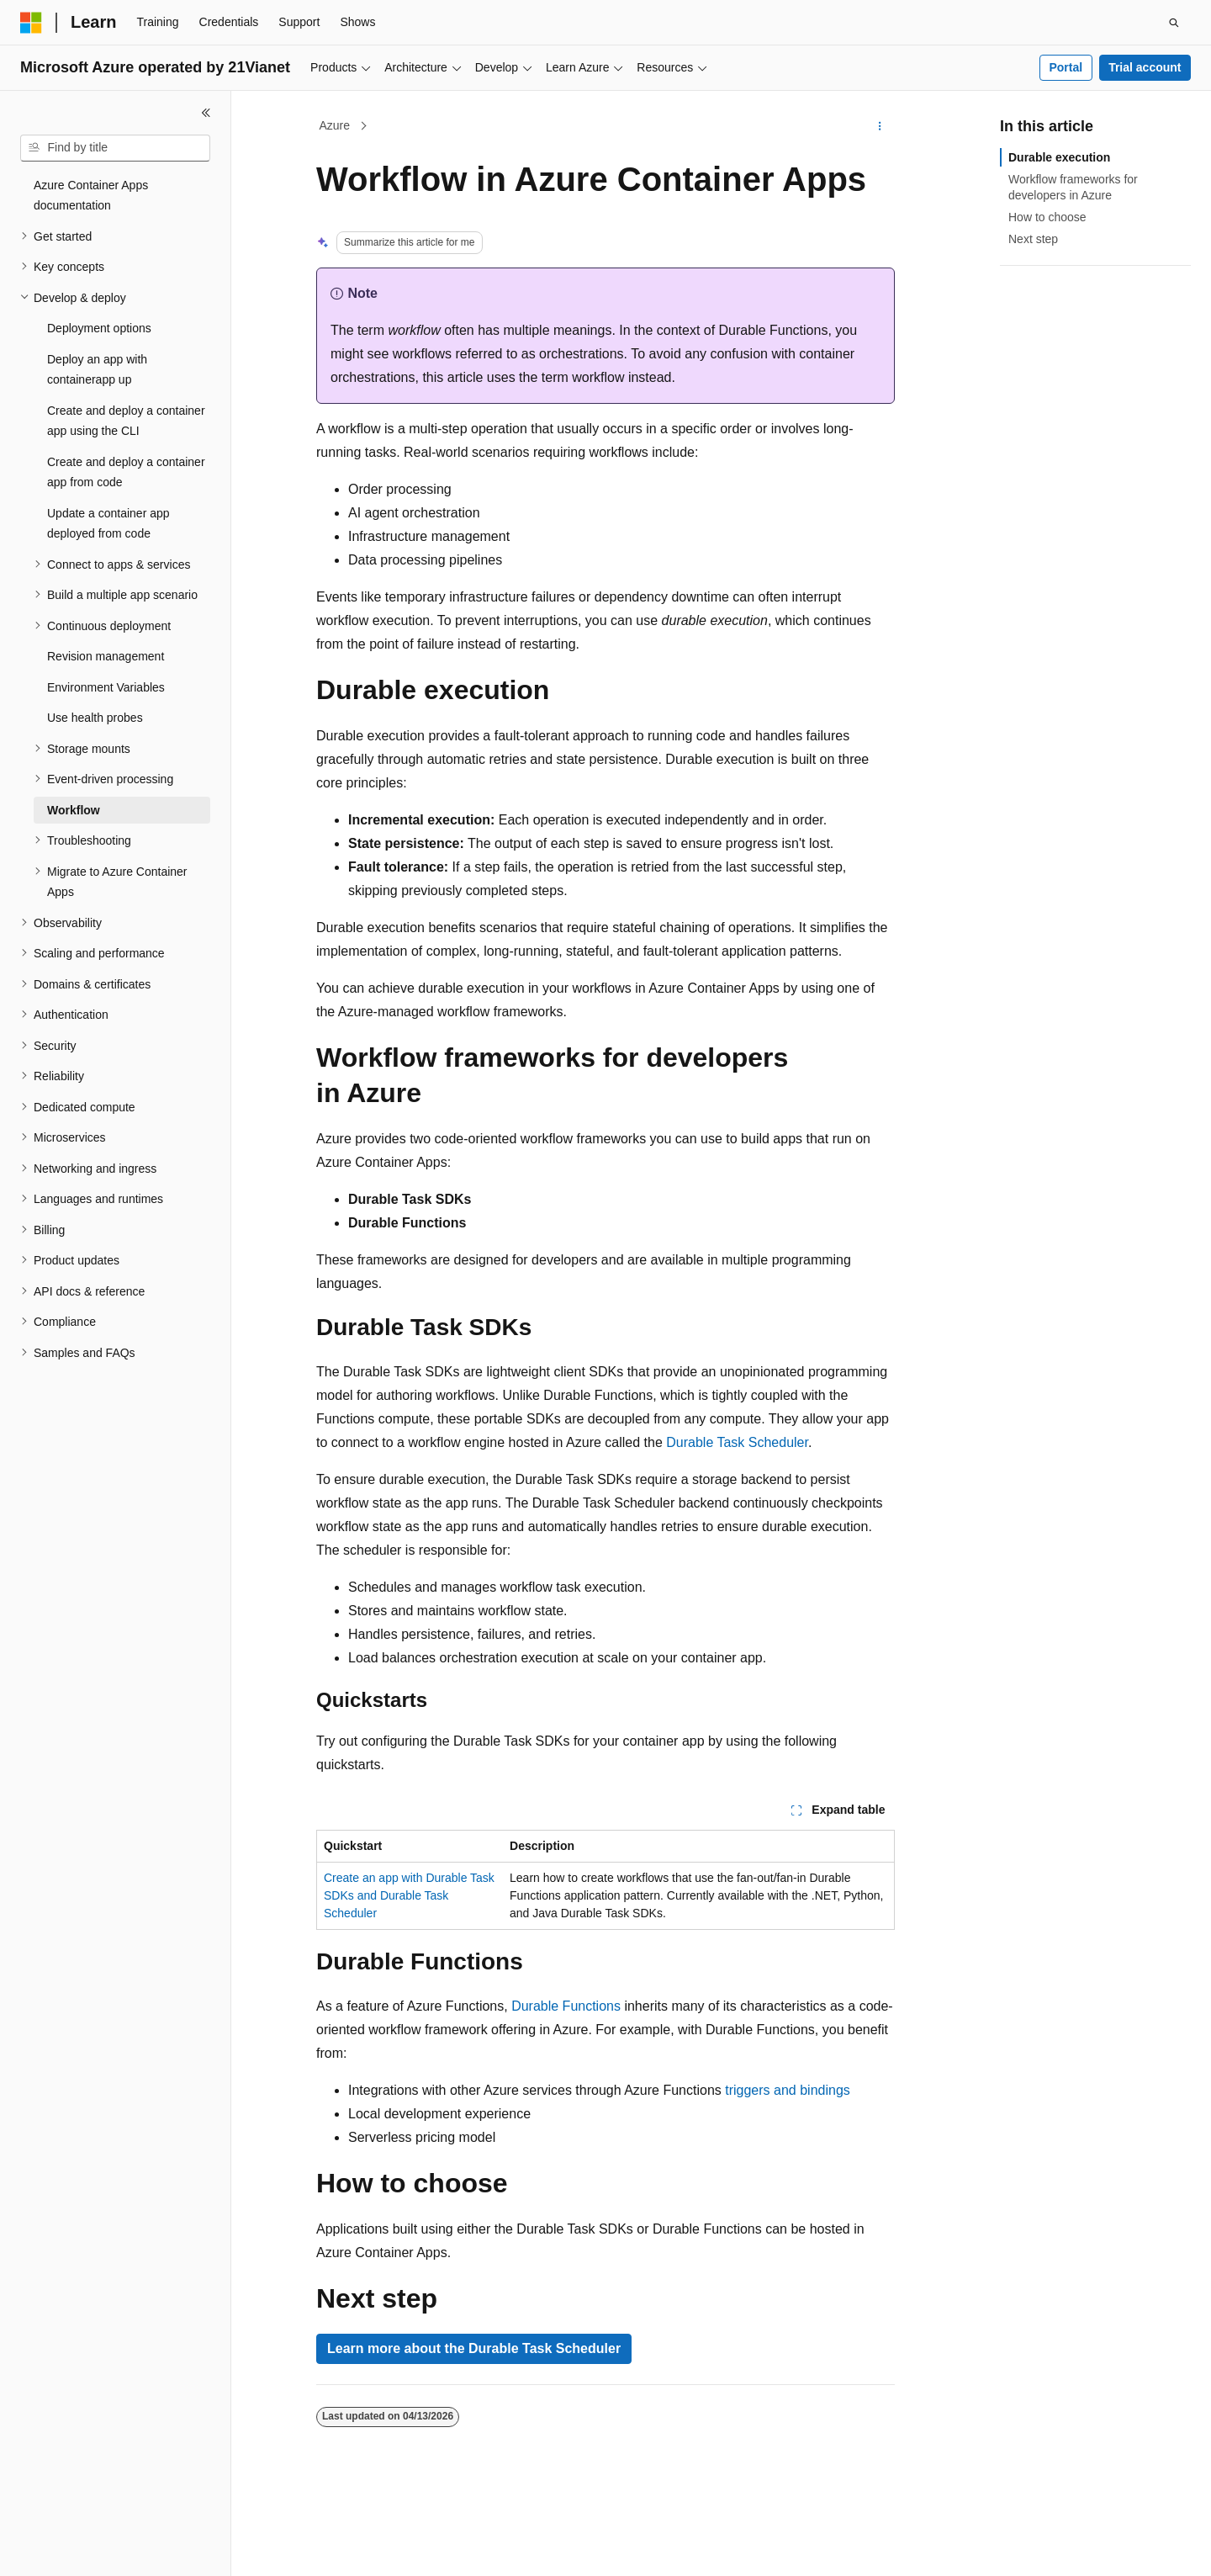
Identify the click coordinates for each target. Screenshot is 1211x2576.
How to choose (1047, 217)
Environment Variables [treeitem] (106, 687)
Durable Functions (566, 2006)
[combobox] (115, 148)
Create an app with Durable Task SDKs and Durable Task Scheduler (409, 1895)
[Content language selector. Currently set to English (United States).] (101, 2548)
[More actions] (880, 126)
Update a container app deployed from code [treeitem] (108, 523)
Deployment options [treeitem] (99, 328)
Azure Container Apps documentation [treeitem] (91, 195)
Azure (335, 125)
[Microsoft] (31, 23)
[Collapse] (206, 113)
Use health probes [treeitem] (95, 717)
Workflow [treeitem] (73, 810)
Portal (1065, 67)
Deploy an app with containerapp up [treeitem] (97, 369)
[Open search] (1174, 23)
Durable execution (1059, 157)
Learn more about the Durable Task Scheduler (474, 2348)
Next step (1033, 239)
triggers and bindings (787, 2090)
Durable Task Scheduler (737, 1442)
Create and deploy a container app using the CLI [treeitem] (126, 421)
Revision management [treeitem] (105, 656)
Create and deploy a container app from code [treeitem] (126, 472)
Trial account (1144, 67)
